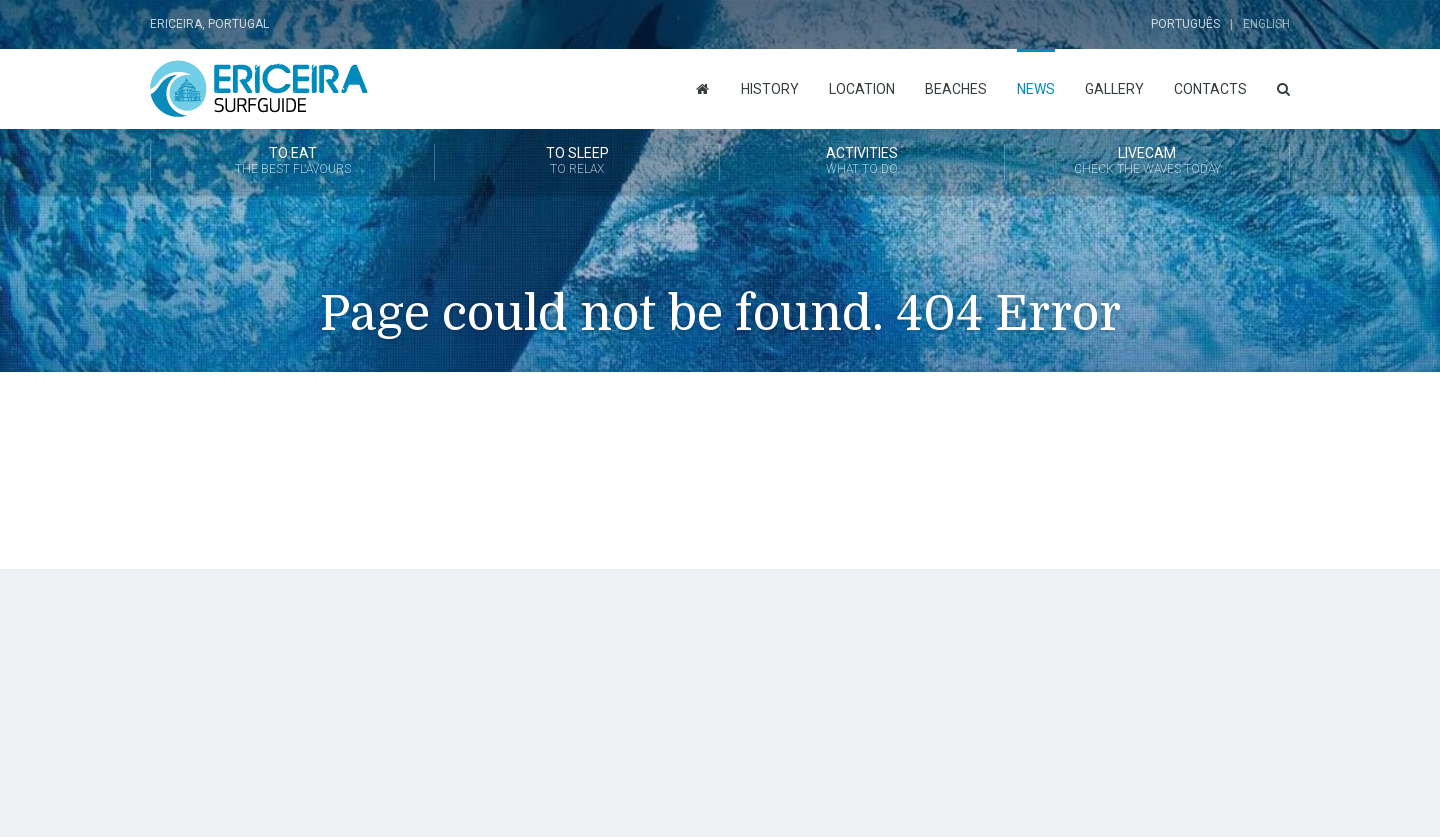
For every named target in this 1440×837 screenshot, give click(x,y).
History (770, 89)
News (1036, 89)
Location (862, 89)
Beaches (956, 89)
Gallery (1114, 89)
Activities (862, 162)
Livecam (1147, 162)
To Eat (292, 162)
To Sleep (577, 162)
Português (1185, 24)
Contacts (1210, 89)
